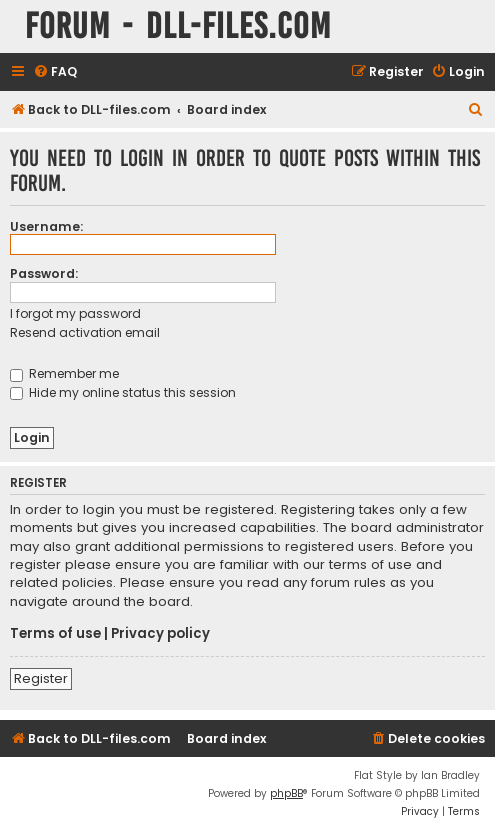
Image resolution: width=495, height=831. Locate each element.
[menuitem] (55, 72)
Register (41, 678)
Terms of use (55, 634)
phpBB (286, 793)
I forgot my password (75, 313)
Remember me (64, 373)
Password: (44, 273)
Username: (46, 226)
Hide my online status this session (123, 392)
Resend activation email (85, 332)
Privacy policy (160, 634)
